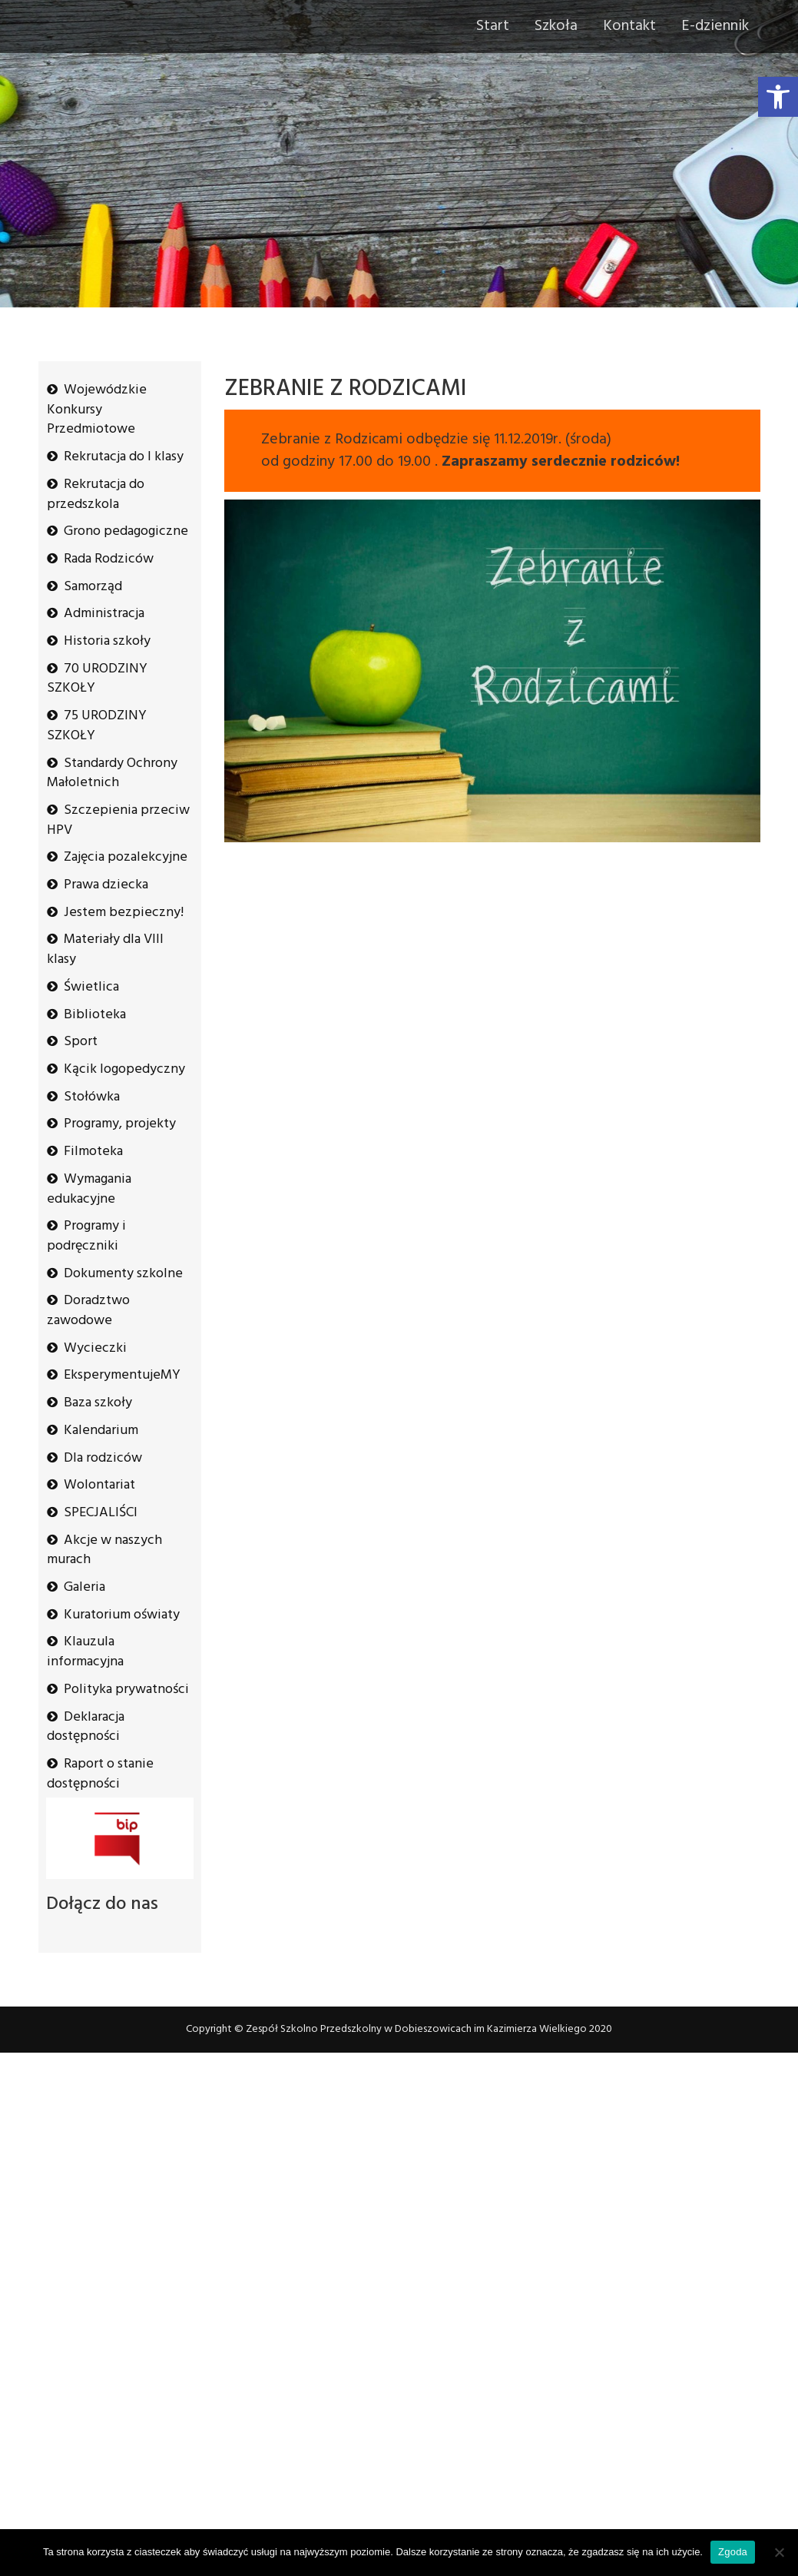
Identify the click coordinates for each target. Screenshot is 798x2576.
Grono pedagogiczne (126, 531)
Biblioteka (95, 1015)
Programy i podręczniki (86, 1236)
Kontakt (629, 26)
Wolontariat (99, 1485)
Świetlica (91, 987)
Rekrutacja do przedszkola (95, 494)
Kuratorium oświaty (122, 1615)
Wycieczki (95, 1348)
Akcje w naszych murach (104, 1550)
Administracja (104, 614)
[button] (778, 97)
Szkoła (556, 26)
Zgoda (732, 2552)
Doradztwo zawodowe (88, 1311)
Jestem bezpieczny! (124, 912)
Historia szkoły (107, 641)
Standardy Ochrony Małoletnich (112, 773)
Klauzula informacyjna (85, 1652)
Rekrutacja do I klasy (124, 457)
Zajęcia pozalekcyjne (125, 857)
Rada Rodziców (109, 559)
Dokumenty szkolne (123, 1274)
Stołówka (92, 1097)
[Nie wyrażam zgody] (778, 2552)
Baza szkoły (98, 1403)
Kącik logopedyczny (124, 1069)
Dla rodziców (103, 1458)
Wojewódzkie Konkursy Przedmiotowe (97, 409)
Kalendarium (101, 1430)
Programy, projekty (120, 1124)
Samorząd (93, 587)
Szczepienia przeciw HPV (118, 820)
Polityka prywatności (126, 1689)
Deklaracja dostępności (85, 1727)
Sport (81, 1042)
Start (492, 26)
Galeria (84, 1587)
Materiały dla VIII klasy (105, 949)
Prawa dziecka (106, 885)
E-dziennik (715, 26)
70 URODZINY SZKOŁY (97, 679)
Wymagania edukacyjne (89, 1189)
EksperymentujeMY (122, 1375)
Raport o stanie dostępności (100, 1774)
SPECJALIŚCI (100, 1513)
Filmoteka (93, 1151)
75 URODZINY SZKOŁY (97, 726)
